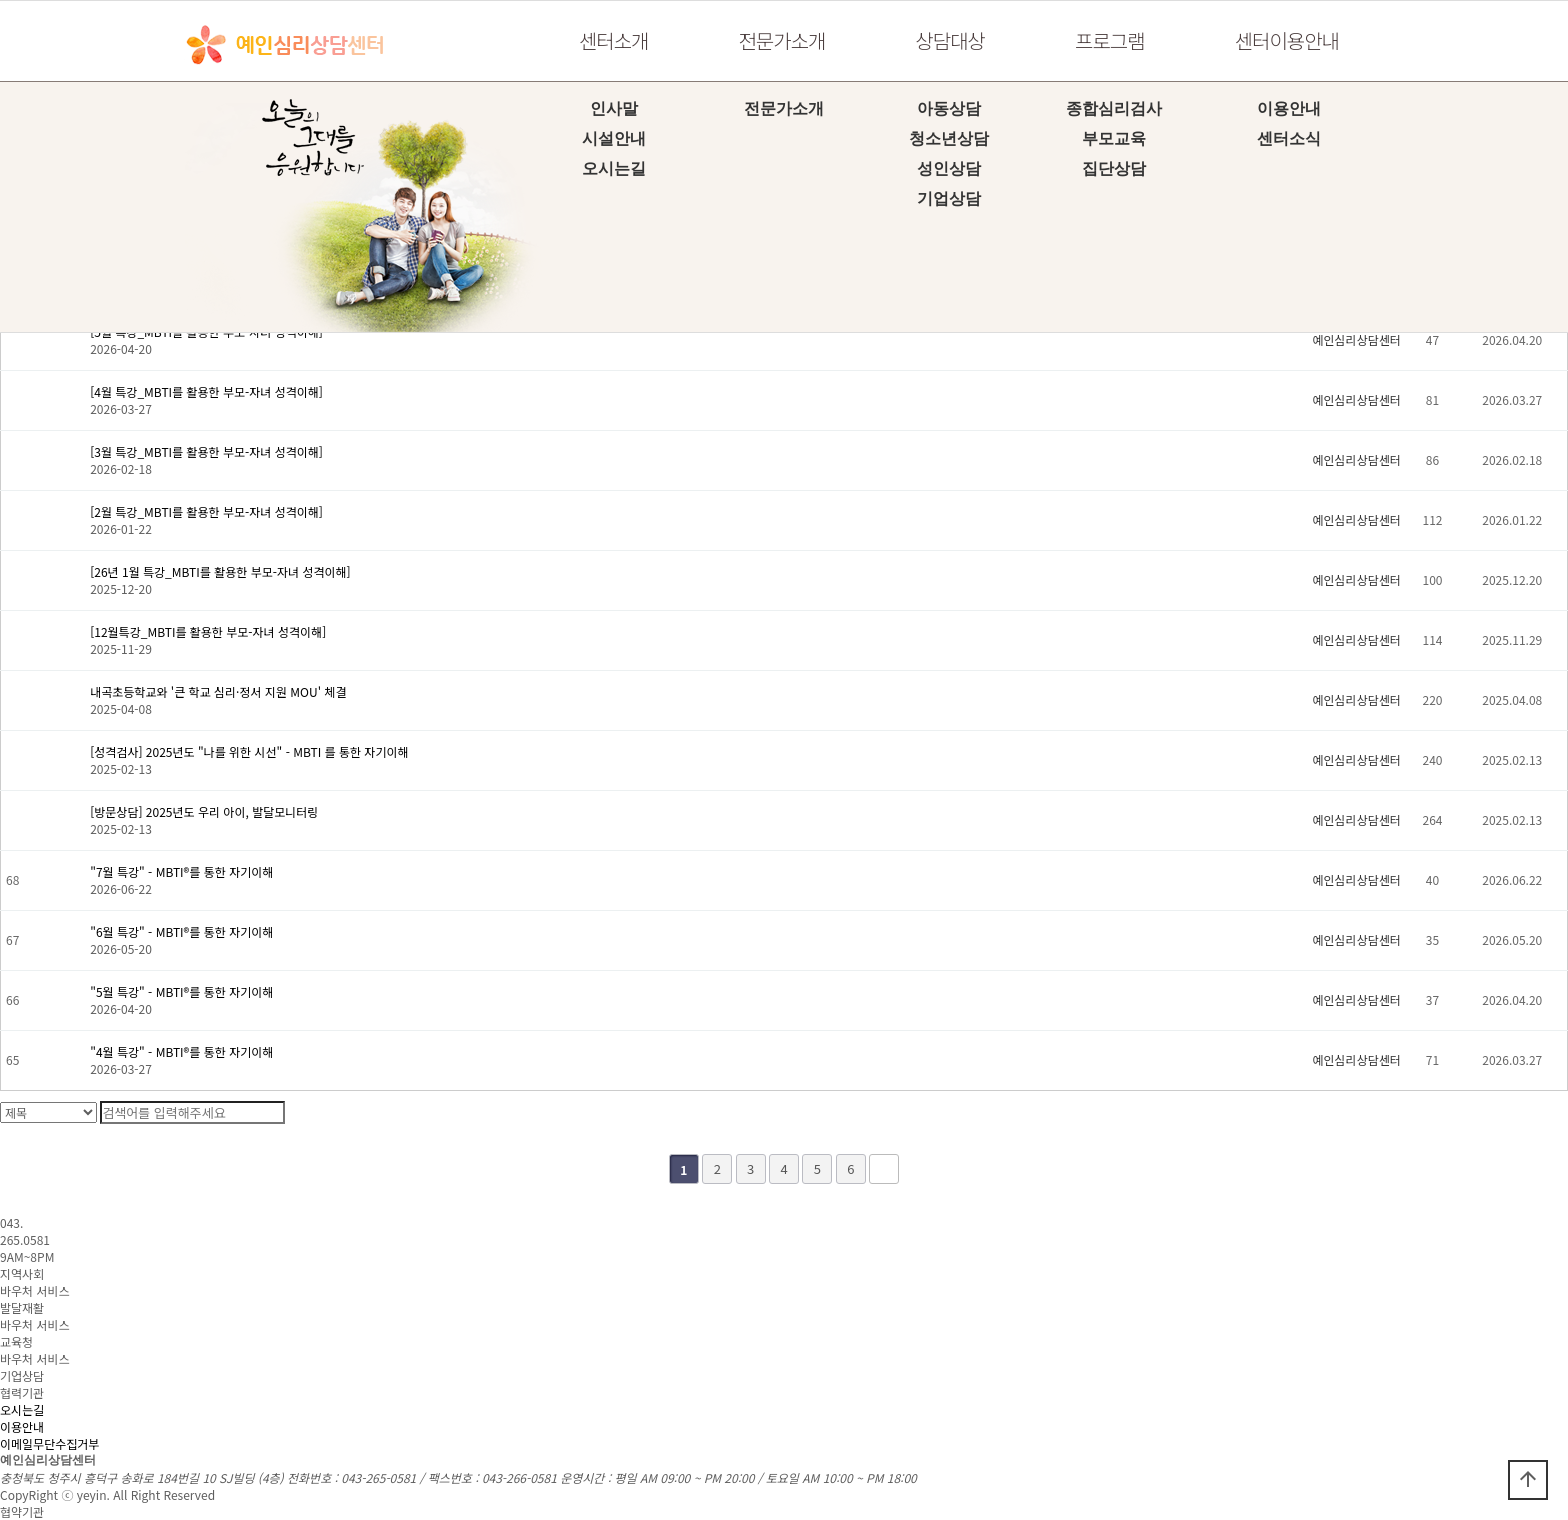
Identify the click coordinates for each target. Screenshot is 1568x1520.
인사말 (614, 108)
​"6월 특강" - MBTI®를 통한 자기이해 (181, 931)
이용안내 (1289, 108)
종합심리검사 (1114, 108)
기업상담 (949, 198)
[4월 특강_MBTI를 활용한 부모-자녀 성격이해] (206, 391)
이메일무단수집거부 (49, 1443)
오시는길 (614, 168)
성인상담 (949, 168)
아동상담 (949, 108)
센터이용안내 (1287, 40)
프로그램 (1110, 40)
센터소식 (1289, 138)
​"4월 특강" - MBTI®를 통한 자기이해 (181, 1051)
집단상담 (1114, 168)
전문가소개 (781, 40)
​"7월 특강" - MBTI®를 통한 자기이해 (181, 871)
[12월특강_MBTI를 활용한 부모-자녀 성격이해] (208, 631)
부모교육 (1114, 138)
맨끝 (884, 1169)
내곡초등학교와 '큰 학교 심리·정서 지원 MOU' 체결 (218, 691)
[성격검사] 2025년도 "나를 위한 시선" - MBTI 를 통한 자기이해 (249, 751)
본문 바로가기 (0, 0)
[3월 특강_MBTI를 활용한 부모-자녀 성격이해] (206, 451)
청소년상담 (949, 138)
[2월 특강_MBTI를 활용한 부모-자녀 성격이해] (206, 511)
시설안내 (614, 138)
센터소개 (614, 40)
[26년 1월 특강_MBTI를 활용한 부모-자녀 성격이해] (220, 571)
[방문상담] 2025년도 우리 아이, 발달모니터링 (204, 811)
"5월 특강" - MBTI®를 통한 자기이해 (181, 991)
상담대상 (950, 40)
